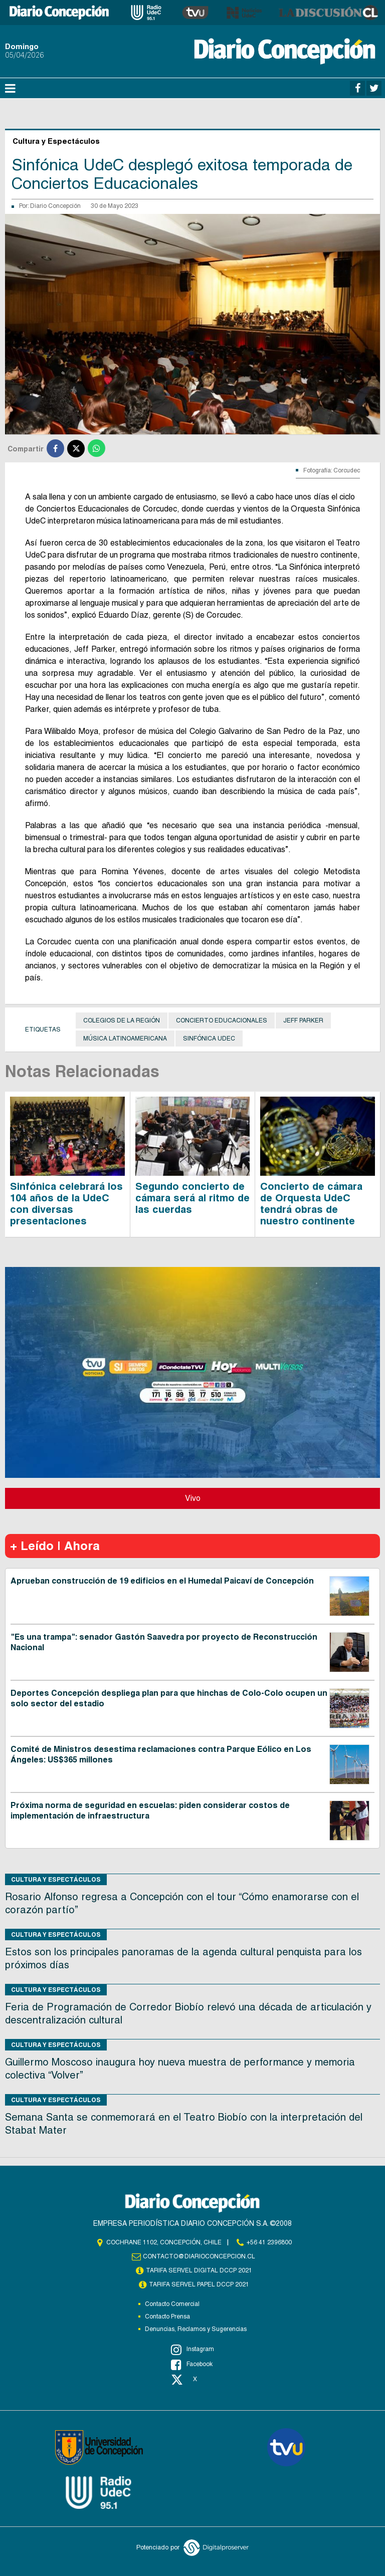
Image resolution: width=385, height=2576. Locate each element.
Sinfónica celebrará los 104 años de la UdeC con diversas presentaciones (66, 1203)
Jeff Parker (303, 1020)
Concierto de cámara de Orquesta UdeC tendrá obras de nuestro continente (311, 1203)
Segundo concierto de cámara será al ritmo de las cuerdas (192, 1197)
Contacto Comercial (172, 2303)
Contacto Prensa (167, 2316)
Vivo (193, 1498)
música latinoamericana (125, 1038)
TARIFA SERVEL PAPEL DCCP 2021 (199, 2284)
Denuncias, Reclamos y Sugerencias (196, 2329)
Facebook (192, 2365)
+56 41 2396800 (269, 2242)
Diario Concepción (55, 205)
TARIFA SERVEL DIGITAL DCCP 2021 (199, 2270)
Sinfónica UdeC (209, 1038)
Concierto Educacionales (221, 1020)
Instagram (192, 2350)
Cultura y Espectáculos (56, 1879)
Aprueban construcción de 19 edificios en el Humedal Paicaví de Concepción (162, 1581)
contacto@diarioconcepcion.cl (199, 2256)
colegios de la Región (121, 1020)
